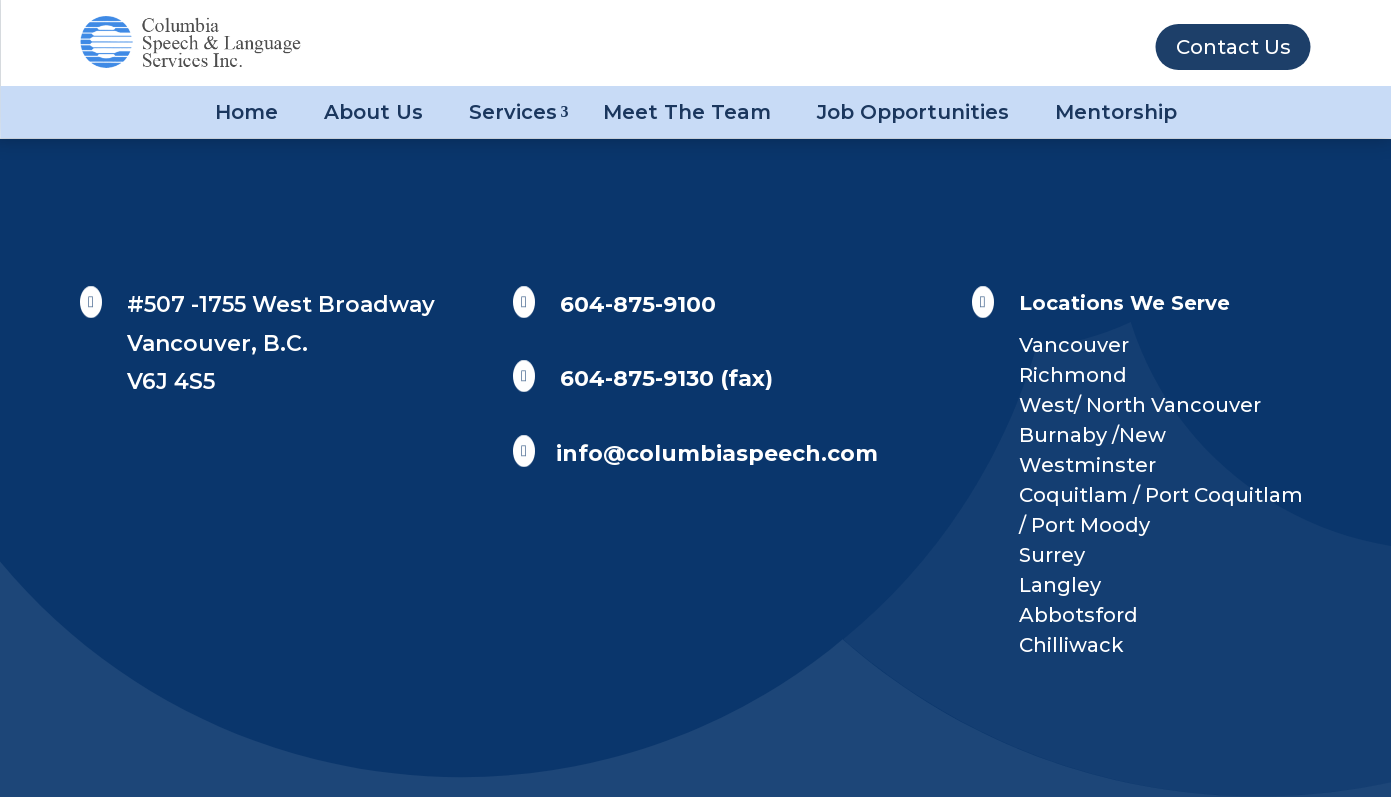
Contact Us (1233, 47)
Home (246, 112)
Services (513, 112)
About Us (373, 112)
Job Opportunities (913, 112)
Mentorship (1116, 112)
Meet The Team (687, 112)
